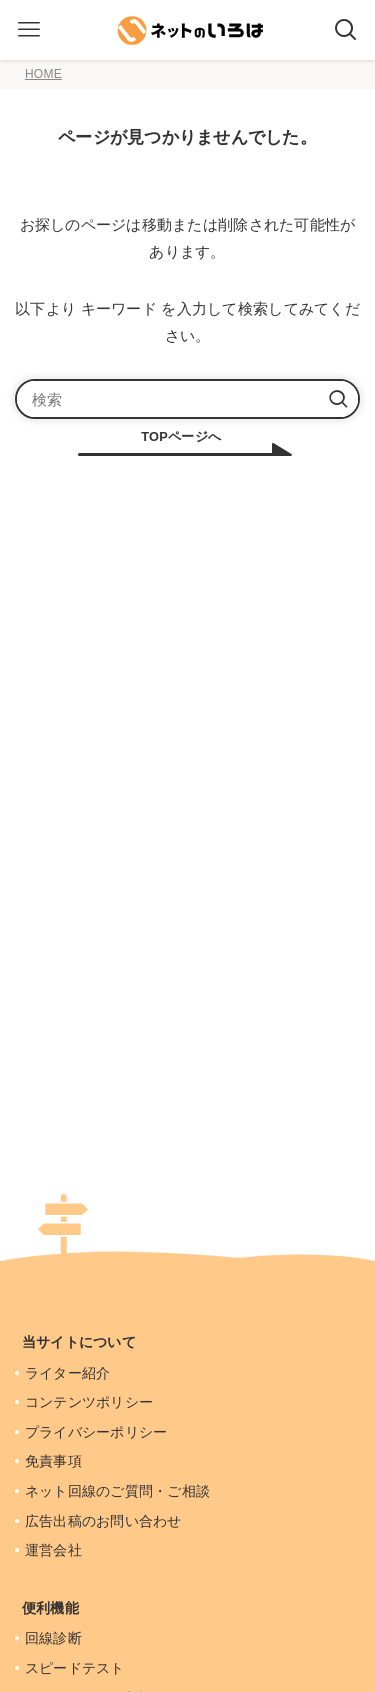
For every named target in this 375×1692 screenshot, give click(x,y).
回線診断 (55, 1638)
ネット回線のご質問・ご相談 (119, 1491)
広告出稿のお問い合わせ (105, 1521)
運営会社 (55, 1550)
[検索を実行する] (338, 399)
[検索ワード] (187, 399)
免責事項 (55, 1461)
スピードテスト (76, 1668)
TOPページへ (181, 436)
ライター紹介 (69, 1373)
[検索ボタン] (346, 30)
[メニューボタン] (29, 30)
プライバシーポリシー (98, 1432)
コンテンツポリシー (91, 1402)
